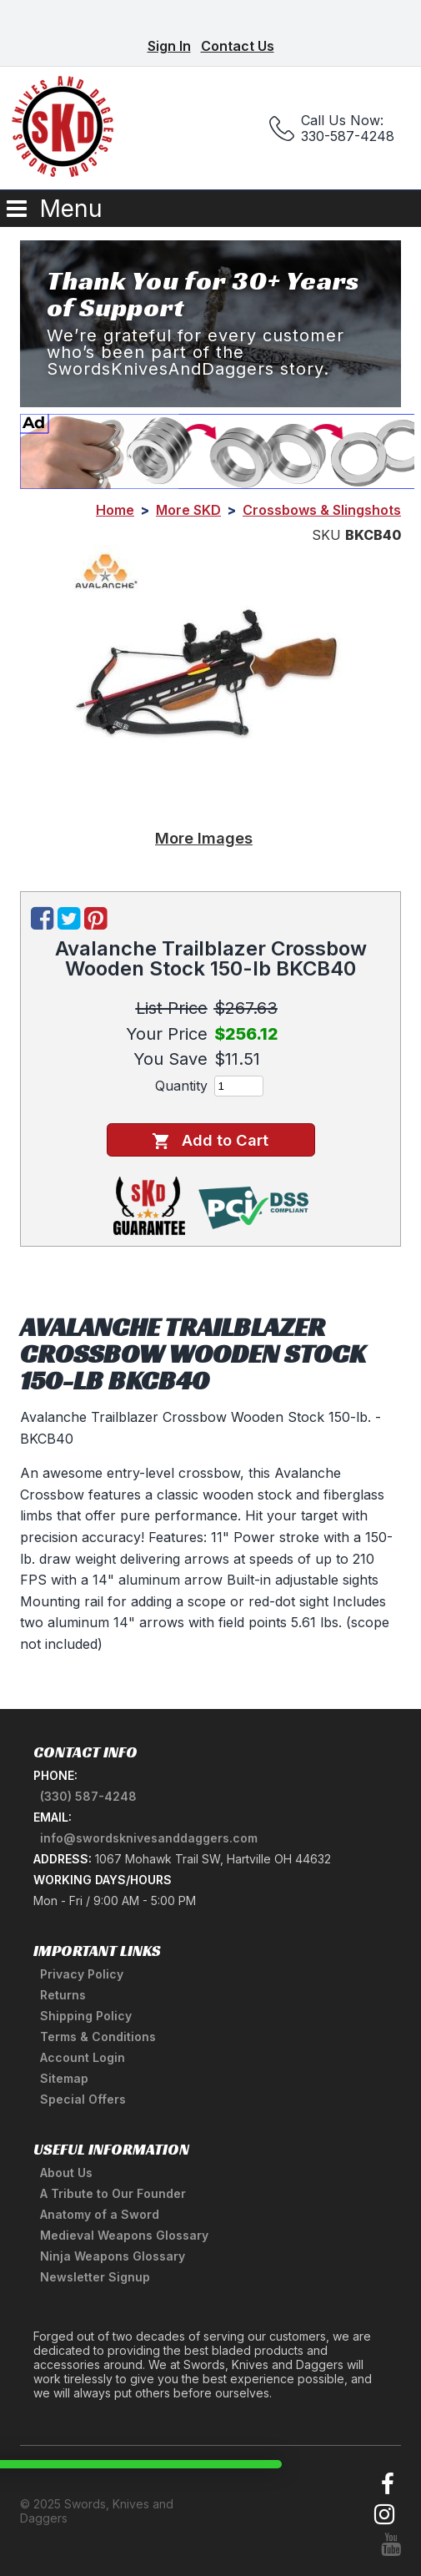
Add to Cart (210, 1140)
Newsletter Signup (95, 2277)
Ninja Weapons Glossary (112, 2256)
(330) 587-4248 (88, 1796)
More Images (204, 838)
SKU (326, 535)
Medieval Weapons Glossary (124, 2235)
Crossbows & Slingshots (322, 510)
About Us (66, 2172)
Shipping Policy (86, 2016)
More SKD (188, 510)
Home (115, 510)
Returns (63, 1995)
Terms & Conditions (98, 2036)
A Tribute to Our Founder (113, 2193)
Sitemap (64, 2078)
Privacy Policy (81, 1974)
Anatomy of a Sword (99, 2214)
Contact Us (237, 46)
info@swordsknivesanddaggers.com (149, 1838)
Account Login (82, 2057)
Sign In (169, 46)
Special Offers (83, 2099)
